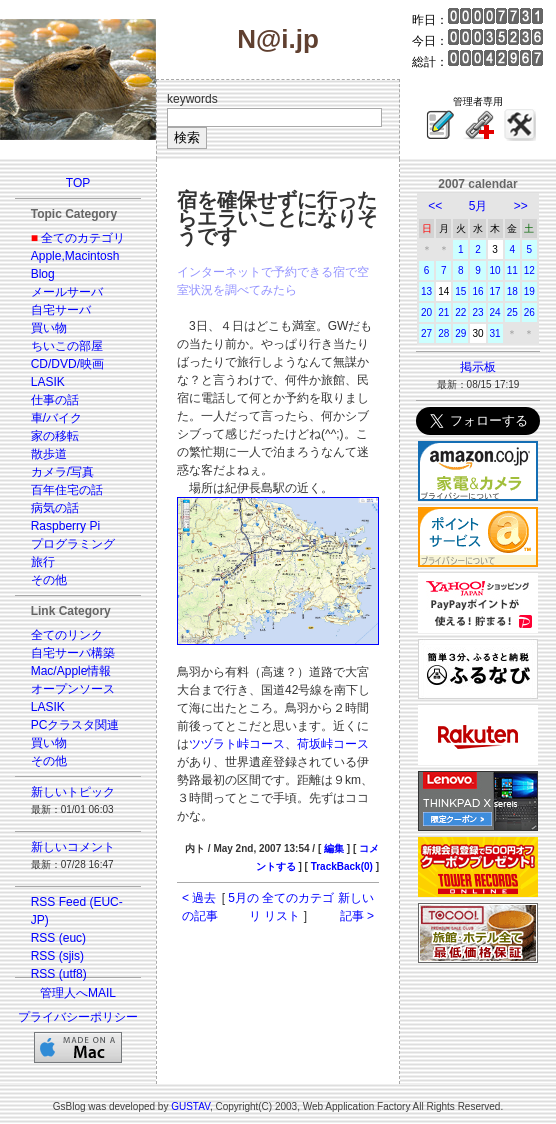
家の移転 (55, 436)
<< (435, 206)
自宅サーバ (61, 310)
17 (495, 291)
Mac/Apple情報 (71, 671)
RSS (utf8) (59, 974)
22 (460, 312)
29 (460, 333)
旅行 (43, 562)
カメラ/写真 (62, 472)
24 (495, 312)
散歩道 (49, 454)
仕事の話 (55, 400)
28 (443, 333)
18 (512, 291)
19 (529, 291)
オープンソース (73, 689)
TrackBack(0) (342, 866)
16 (477, 291)
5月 (478, 206)
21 (443, 312)
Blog (43, 274)
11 (512, 270)
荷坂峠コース (333, 744)
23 (477, 312)
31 (495, 333)
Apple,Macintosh (75, 256)
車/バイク (56, 418)
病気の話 (55, 508)
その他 (49, 580)
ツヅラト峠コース (237, 744)
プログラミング (73, 544)
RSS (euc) (58, 938)
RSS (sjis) (57, 956)
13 (426, 291)
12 (529, 270)
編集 (334, 848)
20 (426, 312)
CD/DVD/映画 (67, 364)
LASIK (48, 382)
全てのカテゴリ (83, 238)
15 (460, 291)
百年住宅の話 (67, 490)
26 (529, 312)
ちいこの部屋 (67, 346)
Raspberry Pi (65, 526)
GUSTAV (190, 1106)
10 (495, 270)
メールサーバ (67, 292)
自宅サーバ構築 (73, 653)
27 (426, 333)
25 (512, 312)
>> (521, 206)
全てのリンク (67, 635)
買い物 (49, 328)
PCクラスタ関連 (75, 725)
